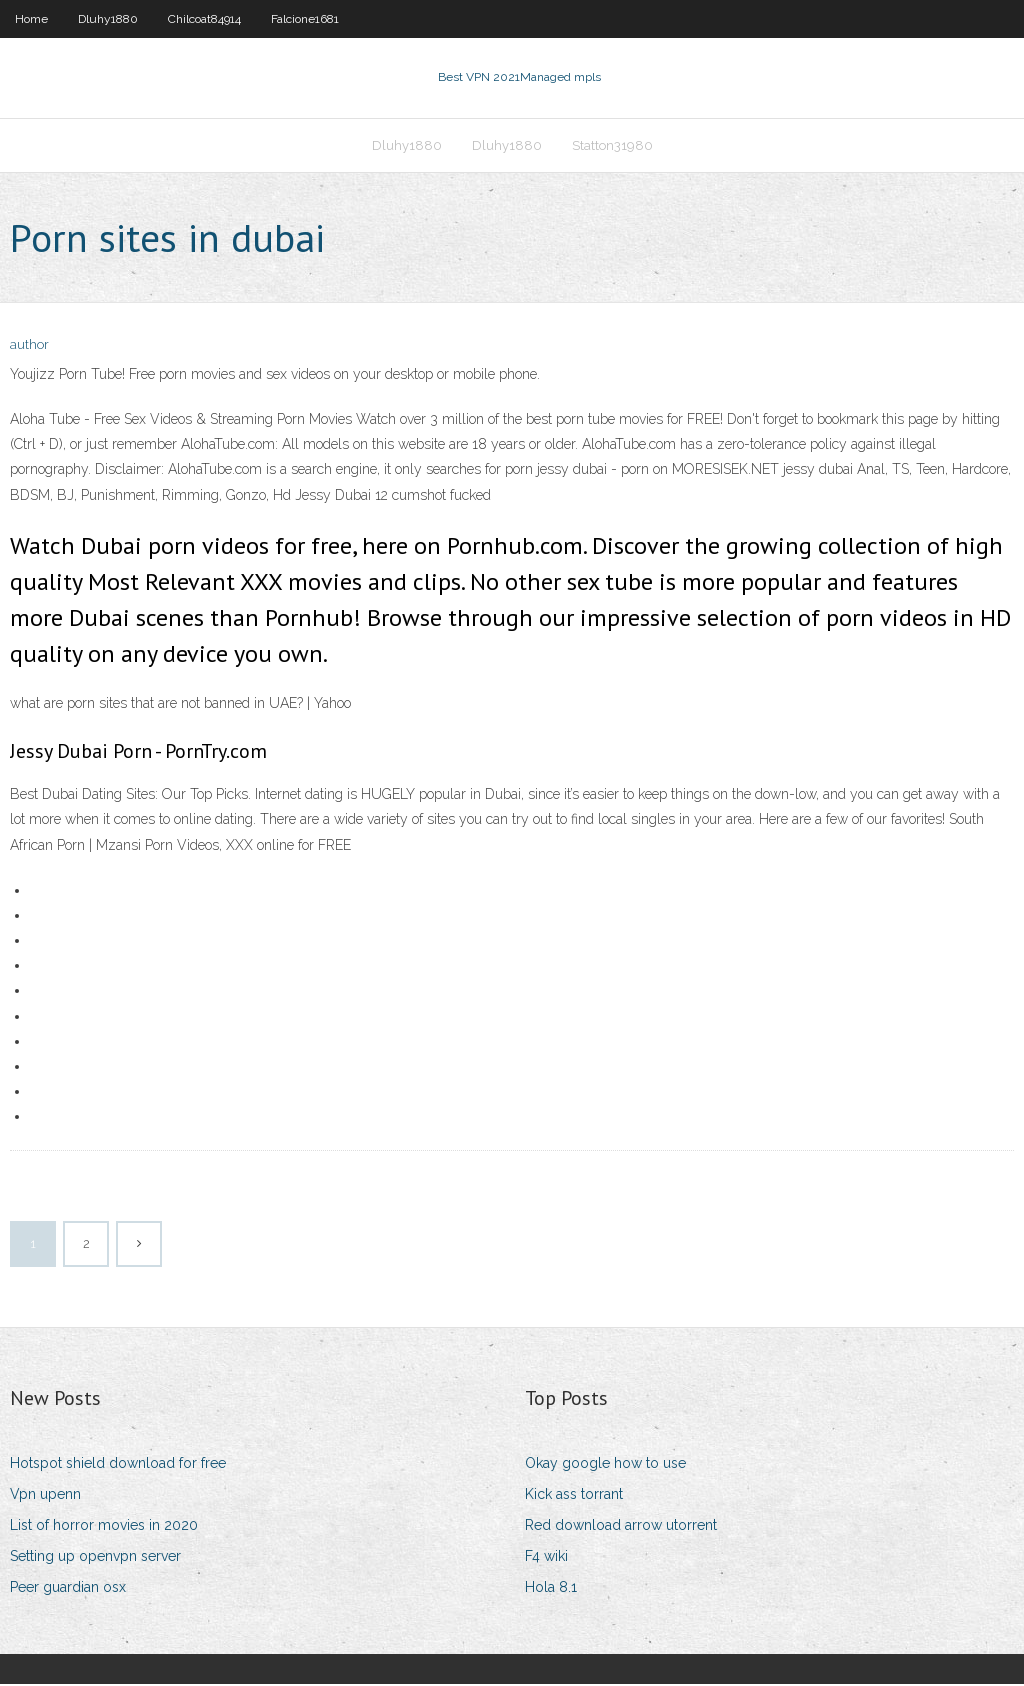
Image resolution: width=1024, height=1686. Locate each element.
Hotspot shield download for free (118, 1465)
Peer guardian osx (68, 1589)
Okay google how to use (605, 1465)
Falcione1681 (305, 19)
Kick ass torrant (574, 1496)
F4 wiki (546, 1558)
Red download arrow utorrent (621, 1527)
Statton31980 (612, 146)
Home (31, 19)
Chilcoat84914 (204, 19)
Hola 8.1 (551, 1589)
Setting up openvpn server (95, 1558)
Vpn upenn (45, 1496)
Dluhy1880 (108, 19)
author (29, 347)
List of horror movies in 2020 (104, 1527)
